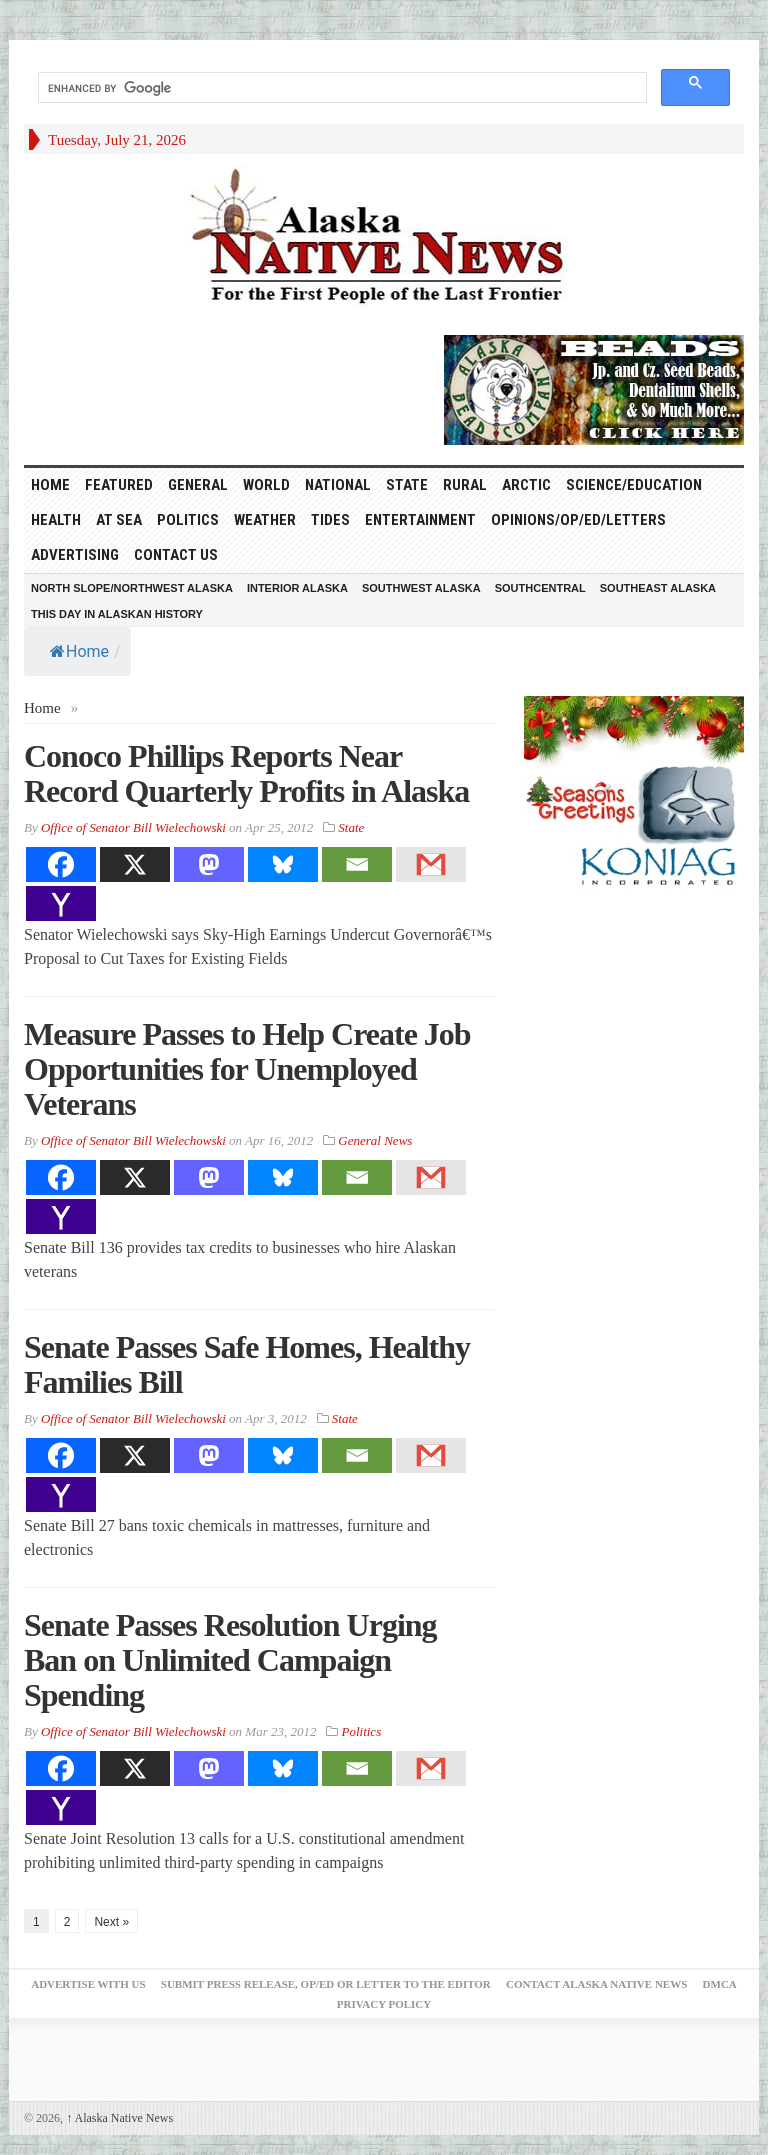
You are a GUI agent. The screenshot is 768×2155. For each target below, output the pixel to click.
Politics (188, 520)
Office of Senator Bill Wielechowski (133, 827)
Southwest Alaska (421, 588)
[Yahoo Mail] (61, 903)
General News (375, 1140)
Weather (265, 520)
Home (79, 651)
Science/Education (634, 485)
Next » (111, 1922)
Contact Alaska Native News (596, 1984)
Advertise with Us (88, 1984)
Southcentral (540, 588)
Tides (330, 520)
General (198, 485)
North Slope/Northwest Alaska (132, 588)
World (266, 485)
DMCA (720, 1984)
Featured (119, 485)
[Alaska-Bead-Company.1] (594, 388)
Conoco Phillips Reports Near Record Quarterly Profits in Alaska (246, 773)
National (338, 485)
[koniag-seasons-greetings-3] (634, 794)
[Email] (357, 864)
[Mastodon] (209, 864)
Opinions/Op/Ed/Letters (578, 520)
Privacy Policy (384, 2004)
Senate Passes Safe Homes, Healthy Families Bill (247, 1364)
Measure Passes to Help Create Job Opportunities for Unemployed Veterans (247, 1069)
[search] (340, 88)
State (407, 485)
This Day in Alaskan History (117, 614)
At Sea (119, 520)
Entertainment (420, 520)
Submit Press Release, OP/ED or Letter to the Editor (326, 1984)
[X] (135, 864)
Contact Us (176, 555)
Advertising (75, 555)
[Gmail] (431, 864)
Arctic (526, 485)
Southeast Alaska (658, 588)
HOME (50, 485)
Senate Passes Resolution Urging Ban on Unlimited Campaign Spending (230, 1660)
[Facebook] (61, 864)
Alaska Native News (119, 2118)
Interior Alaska (297, 588)
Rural (465, 485)
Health (56, 520)
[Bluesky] (283, 864)
